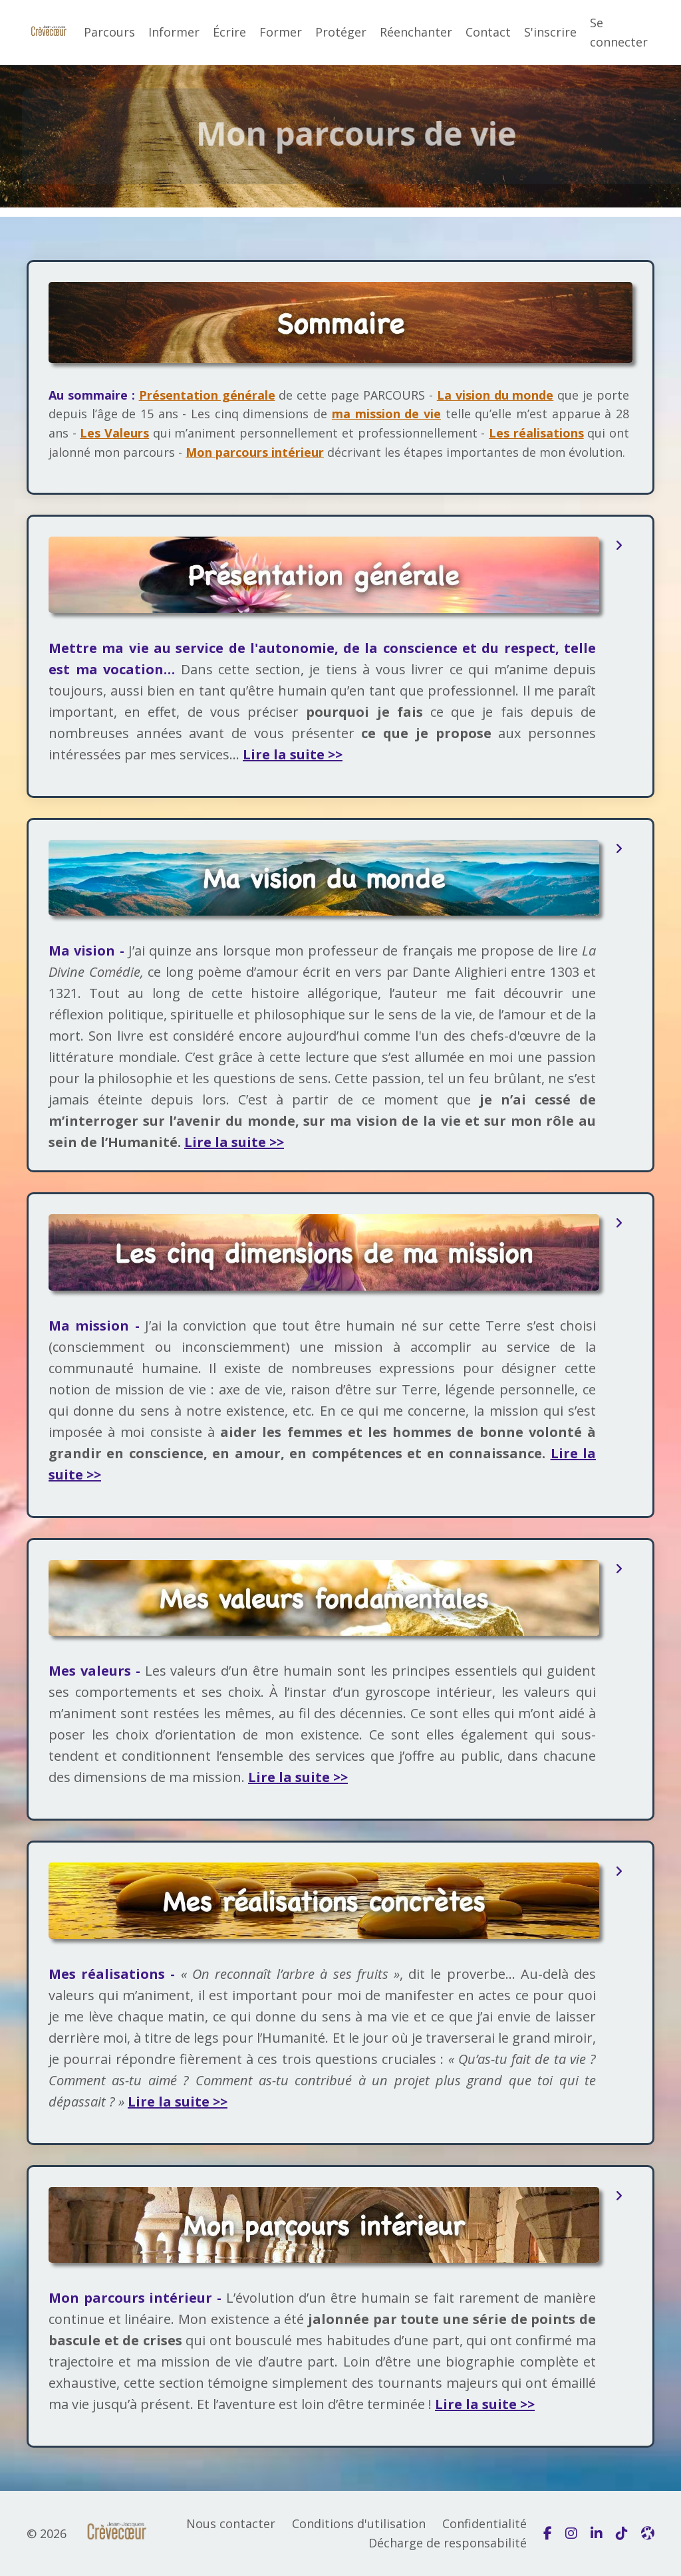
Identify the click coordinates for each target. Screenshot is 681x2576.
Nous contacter (230, 2523)
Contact (488, 32)
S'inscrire (550, 32)
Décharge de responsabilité (447, 2543)
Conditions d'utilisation (359, 2523)
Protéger (340, 32)
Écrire (229, 32)
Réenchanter (416, 32)
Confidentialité (484, 2523)
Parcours (109, 32)
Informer (174, 32)
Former (280, 32)
